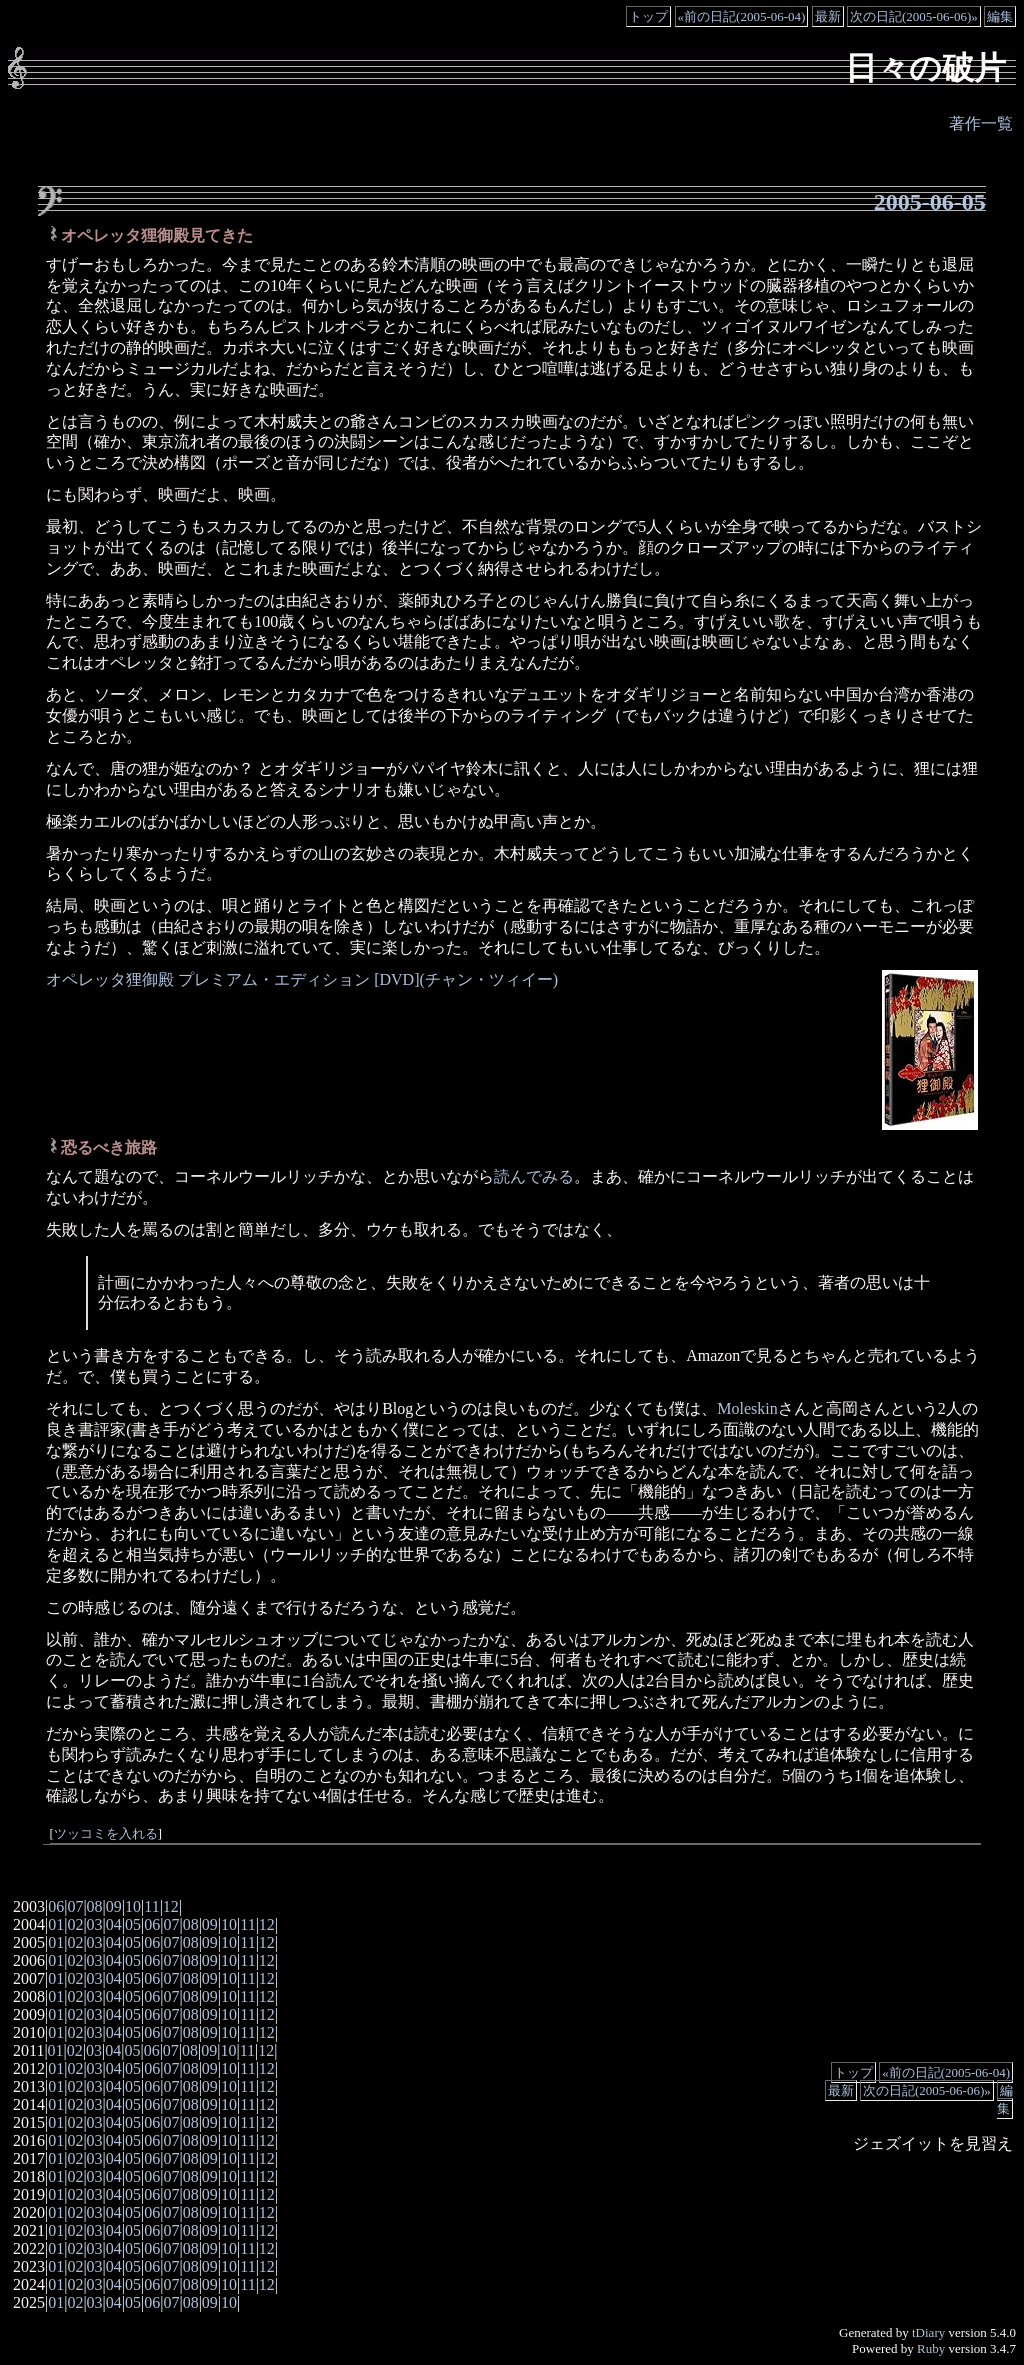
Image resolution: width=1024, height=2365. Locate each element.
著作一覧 (981, 123)
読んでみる (534, 1176)
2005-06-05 (930, 202)
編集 (1000, 16)
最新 (828, 16)
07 (75, 1906)
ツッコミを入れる (106, 1834)
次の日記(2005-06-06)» (914, 16)
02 (75, 1924)
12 (171, 1906)
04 (114, 1924)
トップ (648, 16)
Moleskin (747, 1408)
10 (133, 1906)
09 (114, 1906)
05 (133, 1924)
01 (56, 1924)
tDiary (928, 2332)
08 (95, 1906)
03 (95, 1924)
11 (151, 1906)
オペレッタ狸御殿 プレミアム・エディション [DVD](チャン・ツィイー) (302, 979)
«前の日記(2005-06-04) (742, 16)
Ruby (931, 2348)
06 (56, 1906)
